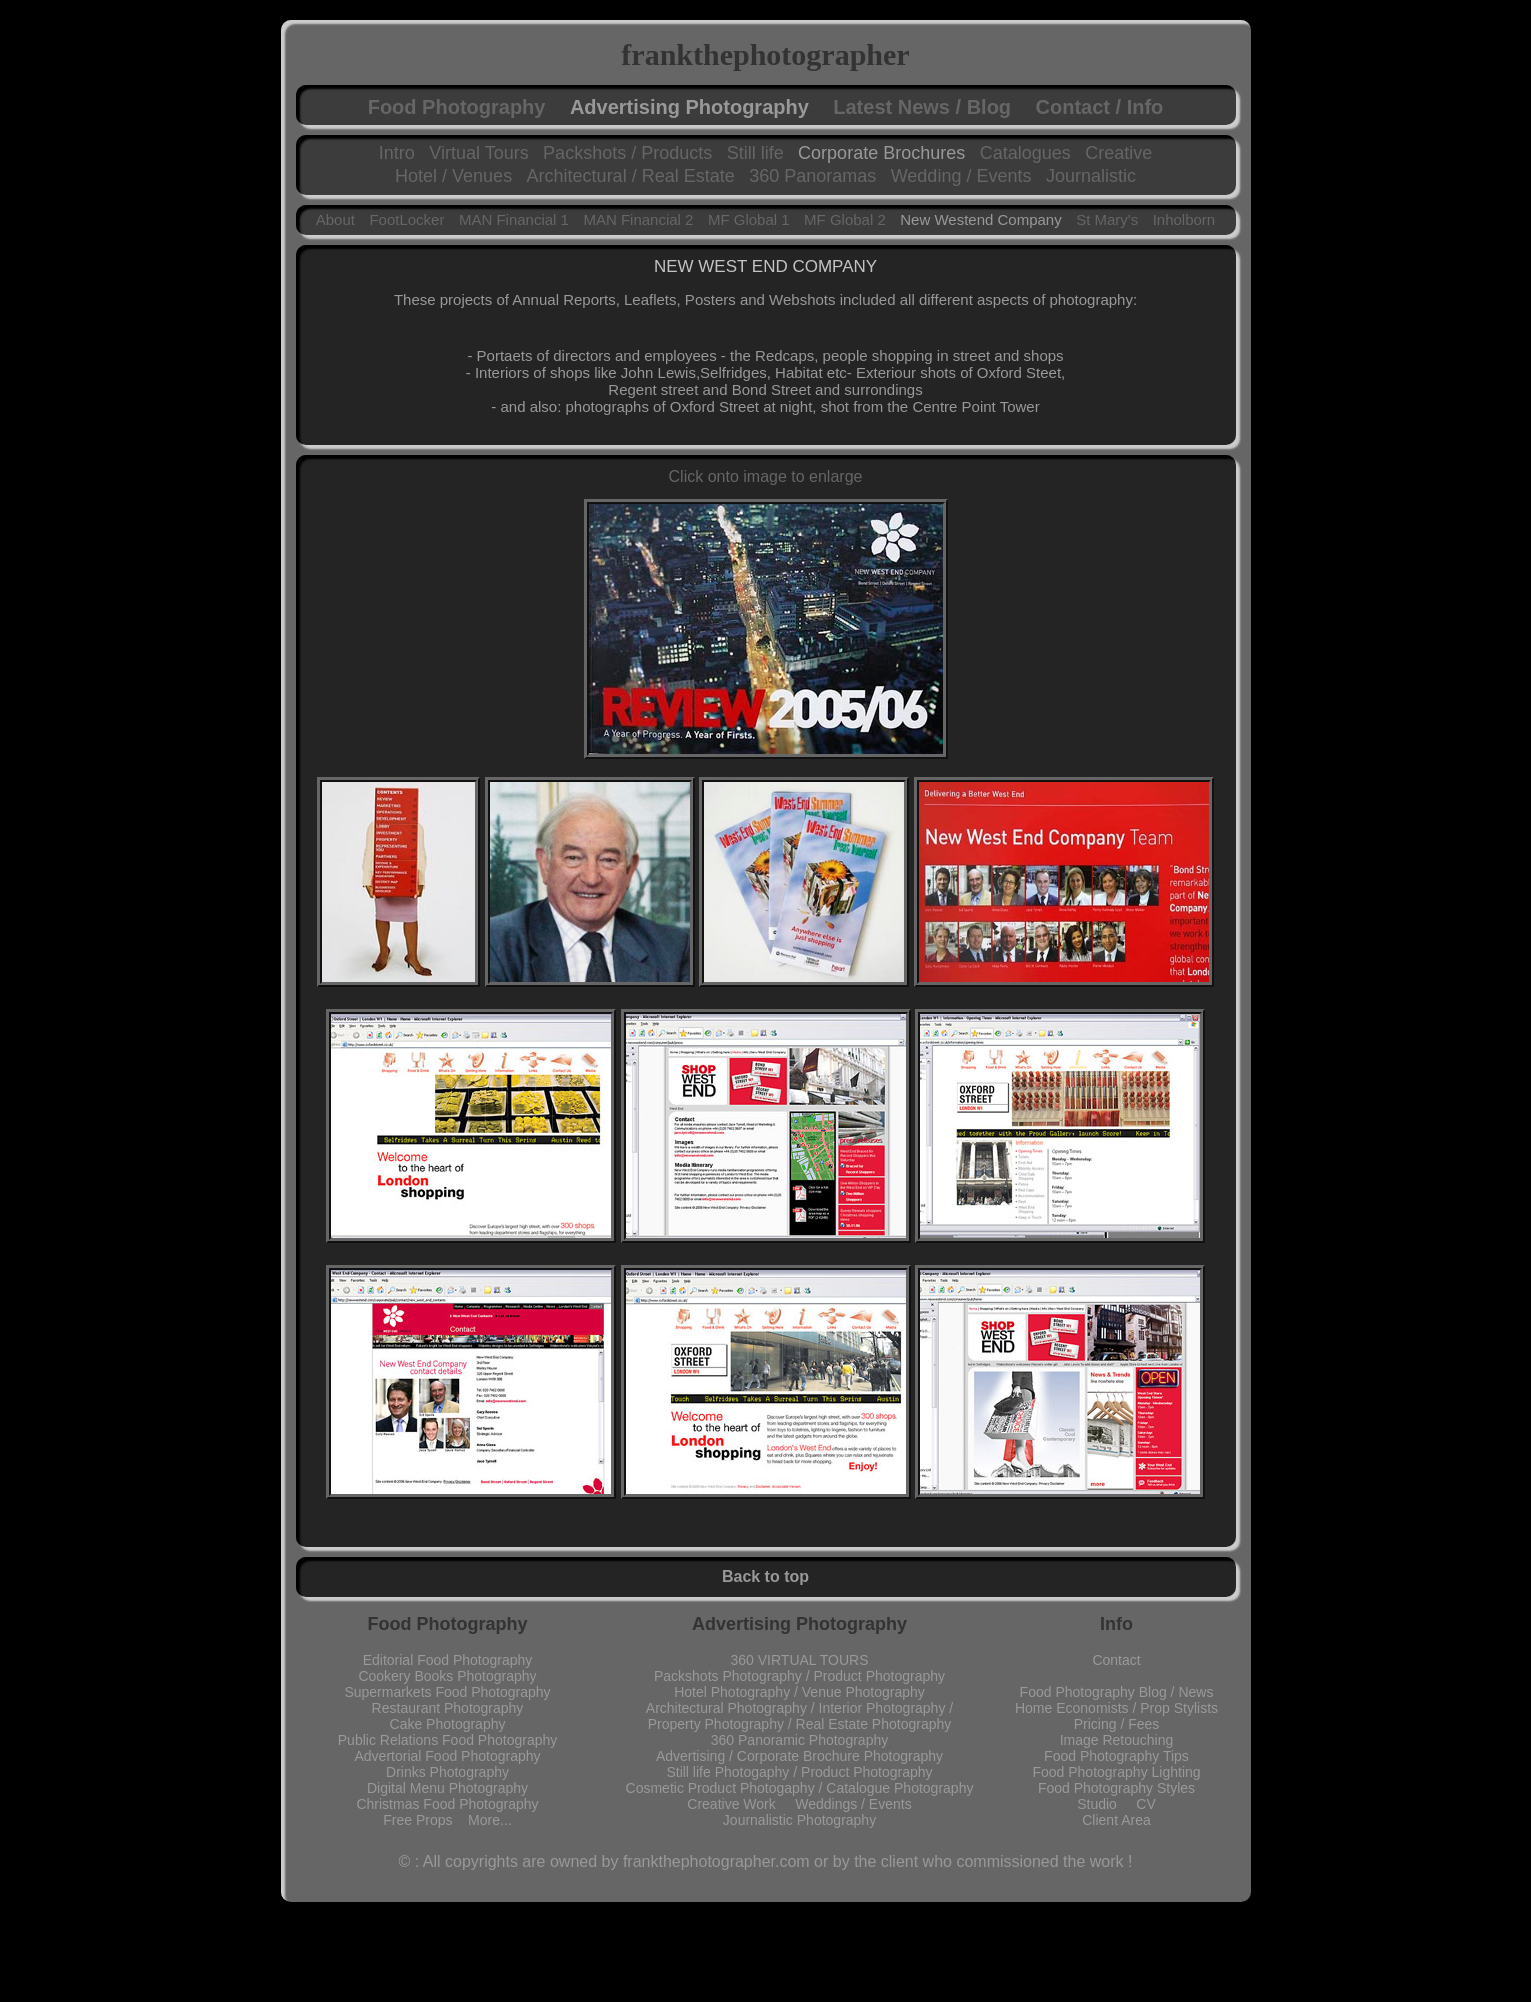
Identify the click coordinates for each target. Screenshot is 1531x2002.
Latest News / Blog (922, 107)
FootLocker (406, 219)
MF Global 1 (749, 219)
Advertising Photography (689, 107)
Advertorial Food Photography (448, 1756)
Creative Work (741, 1804)
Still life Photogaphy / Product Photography (799, 1772)
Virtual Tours (478, 153)
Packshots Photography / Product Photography (799, 1676)
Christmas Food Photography (447, 1804)
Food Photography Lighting (1116, 1772)
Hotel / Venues (453, 176)
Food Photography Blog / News (1117, 1692)
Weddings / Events (853, 1804)
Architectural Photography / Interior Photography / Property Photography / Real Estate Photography (799, 1716)
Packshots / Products (627, 153)
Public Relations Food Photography (447, 1740)
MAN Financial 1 (514, 219)
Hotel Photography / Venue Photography (799, 1692)
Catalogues (1025, 153)
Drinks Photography (447, 1772)
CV (1145, 1804)
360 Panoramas (812, 176)
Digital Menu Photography (447, 1788)
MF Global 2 (845, 219)
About (335, 219)
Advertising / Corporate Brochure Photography (799, 1756)
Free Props (425, 1820)
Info (1116, 1624)
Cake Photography (448, 1724)
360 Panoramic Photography (799, 1740)
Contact (1116, 1660)
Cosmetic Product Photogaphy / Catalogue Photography (800, 1788)
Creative (1118, 153)
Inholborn (1184, 219)
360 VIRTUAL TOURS (800, 1660)
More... (490, 1820)
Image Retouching (1117, 1740)
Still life (755, 153)
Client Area (1116, 1820)
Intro (397, 153)
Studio (1106, 1804)
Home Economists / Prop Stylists (1116, 1708)
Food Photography (457, 107)
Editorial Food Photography (448, 1660)
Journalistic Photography (799, 1820)
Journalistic (1091, 176)
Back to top (765, 1576)
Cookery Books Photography (447, 1676)
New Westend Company (980, 219)
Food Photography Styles (1116, 1788)
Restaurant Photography (448, 1708)
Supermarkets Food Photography (447, 1692)
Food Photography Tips (1116, 1756)
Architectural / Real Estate (631, 176)
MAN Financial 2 (638, 219)
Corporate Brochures (881, 153)
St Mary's (1107, 219)
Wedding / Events (961, 176)
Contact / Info (1100, 107)
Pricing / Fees (1117, 1724)
